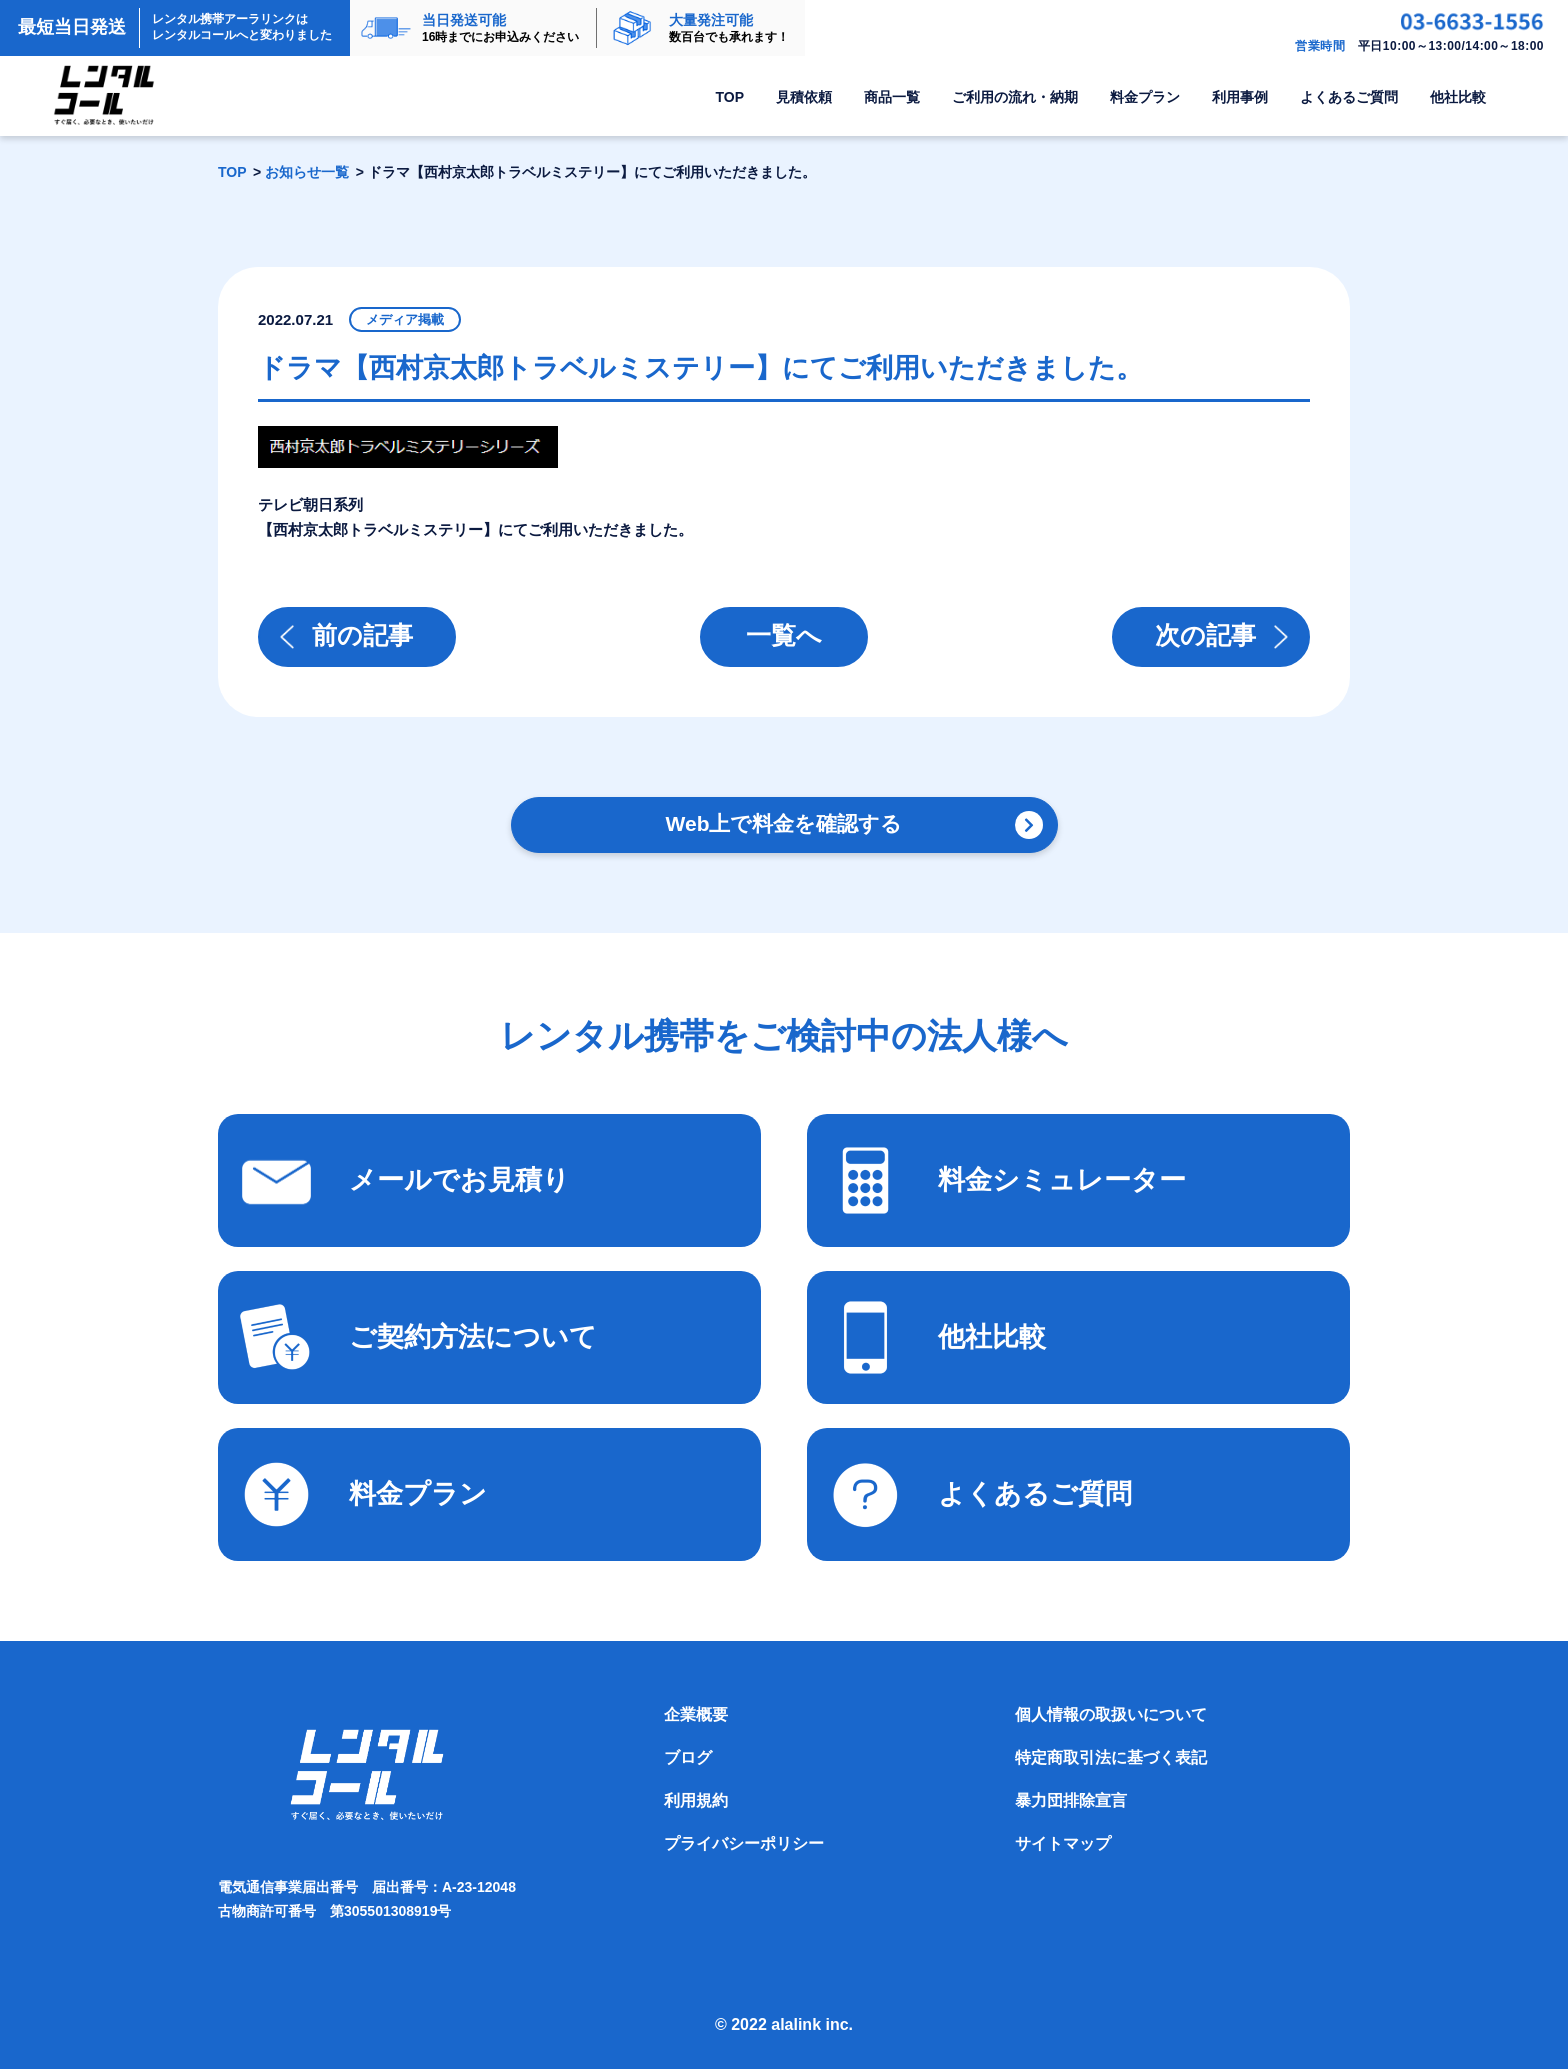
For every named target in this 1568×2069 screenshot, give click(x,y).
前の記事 (362, 635)
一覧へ (784, 635)
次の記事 (1205, 635)
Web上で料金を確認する (784, 823)
